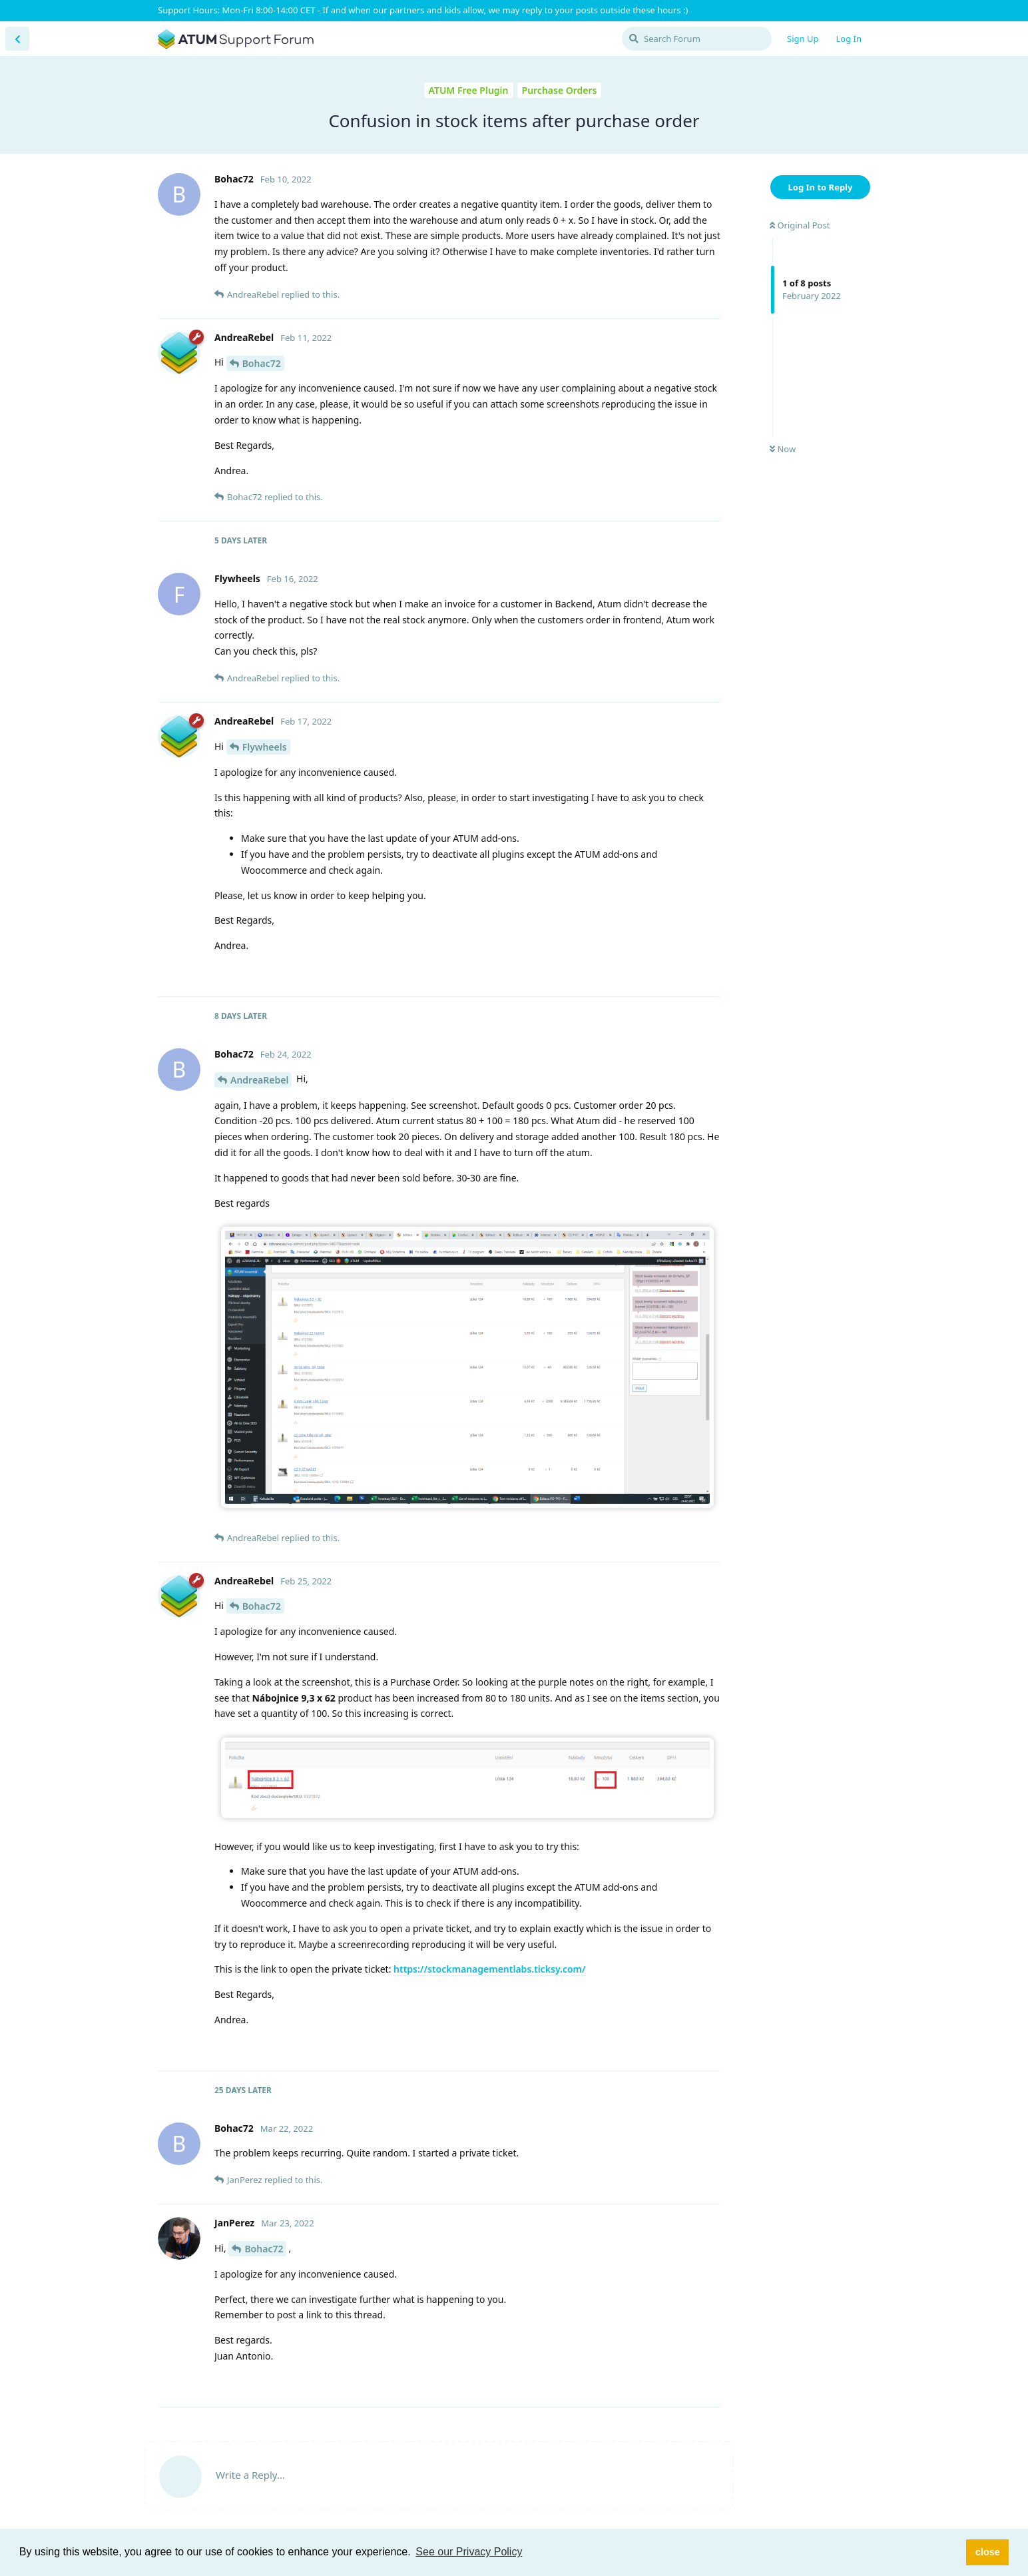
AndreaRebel (259, 1080)
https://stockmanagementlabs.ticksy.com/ (489, 1969)
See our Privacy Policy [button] (468, 2551)
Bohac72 (261, 363)
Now (783, 449)
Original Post (800, 225)
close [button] (987, 2552)
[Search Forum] (697, 39)
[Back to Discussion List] (17, 39)
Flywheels (264, 747)
